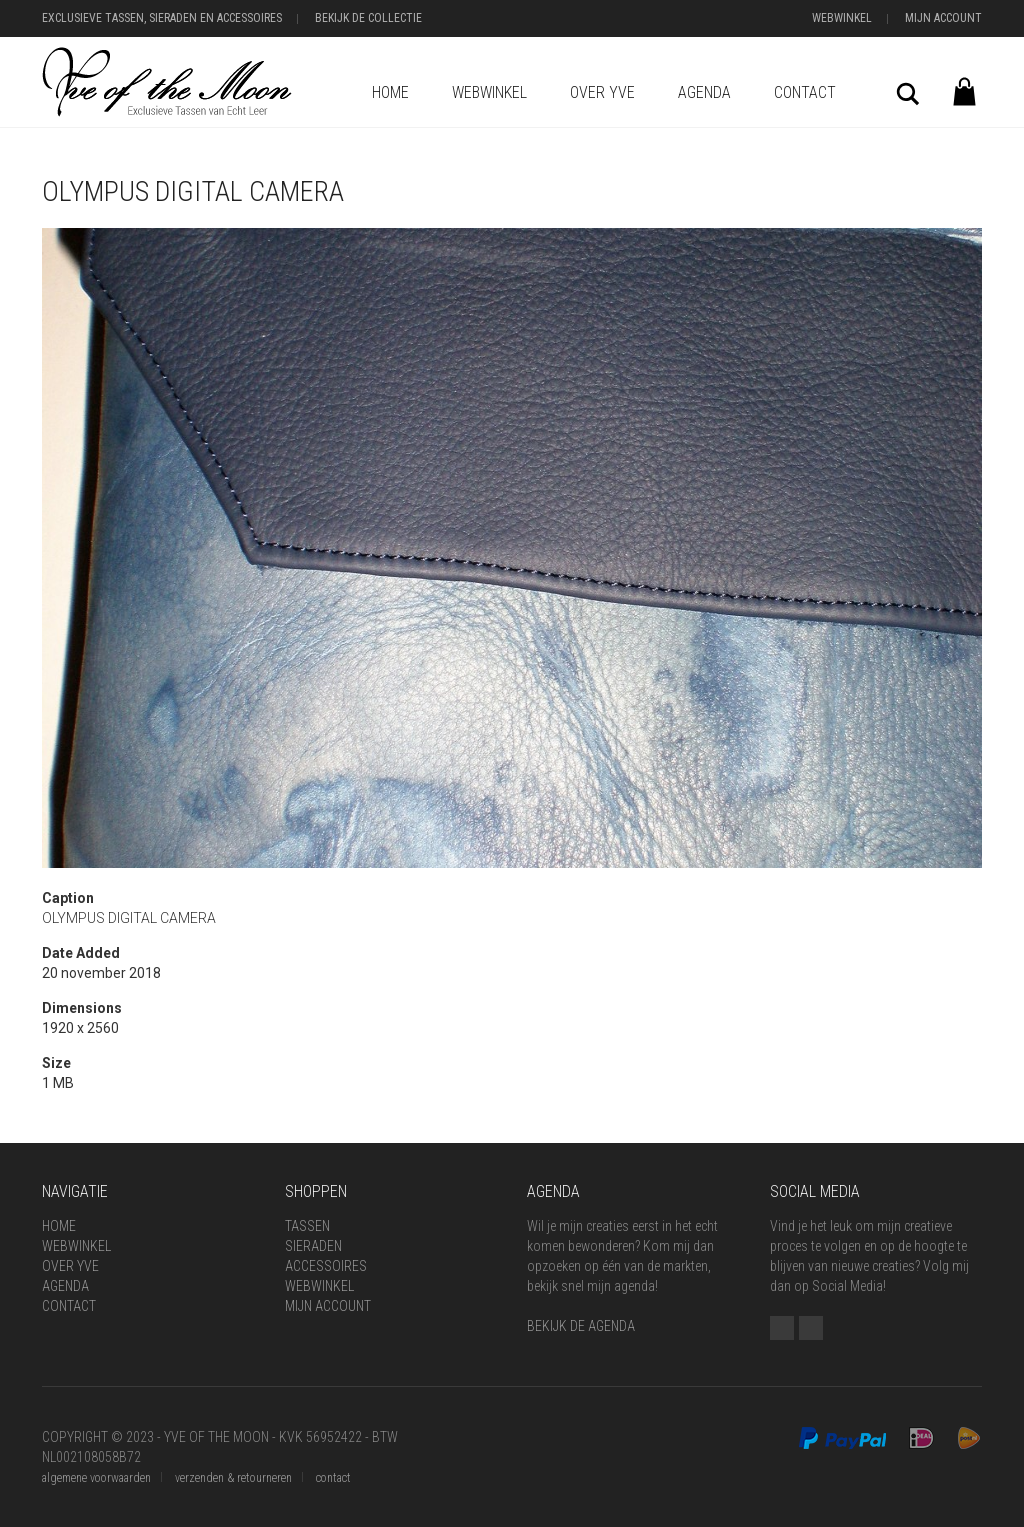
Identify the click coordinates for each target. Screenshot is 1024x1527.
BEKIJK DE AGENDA (581, 1326)
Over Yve (602, 92)
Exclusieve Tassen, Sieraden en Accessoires (162, 18)
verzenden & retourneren (233, 1478)
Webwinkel (842, 18)
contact (333, 1478)
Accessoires (326, 1266)
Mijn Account (943, 18)
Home (390, 92)
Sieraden (313, 1246)
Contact (805, 92)
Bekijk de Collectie (368, 18)
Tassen (307, 1226)
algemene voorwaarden (96, 1478)
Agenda (704, 92)
